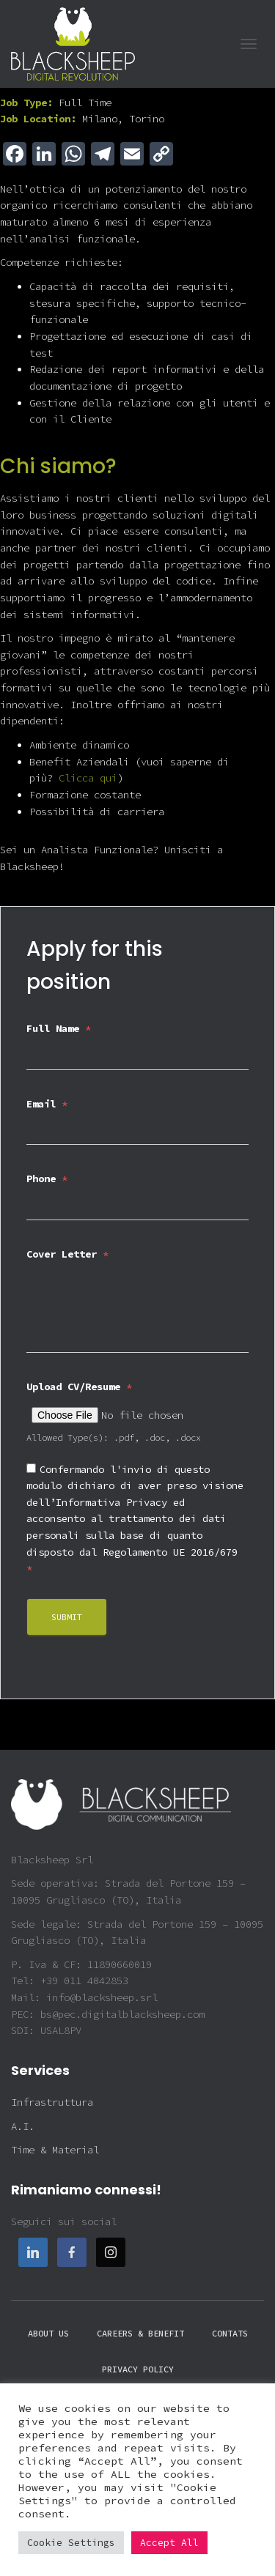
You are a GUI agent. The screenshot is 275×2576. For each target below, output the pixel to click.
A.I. (22, 2126)
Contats (230, 2333)
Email (46, 1103)
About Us (48, 2333)
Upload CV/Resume (79, 1386)
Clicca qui (88, 777)
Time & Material (55, 2149)
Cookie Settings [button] (71, 2542)
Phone (46, 1178)
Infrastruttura (52, 2102)
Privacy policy (138, 2369)
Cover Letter (67, 1254)
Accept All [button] (169, 2542)
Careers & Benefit (140, 2333)
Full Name (58, 1028)
